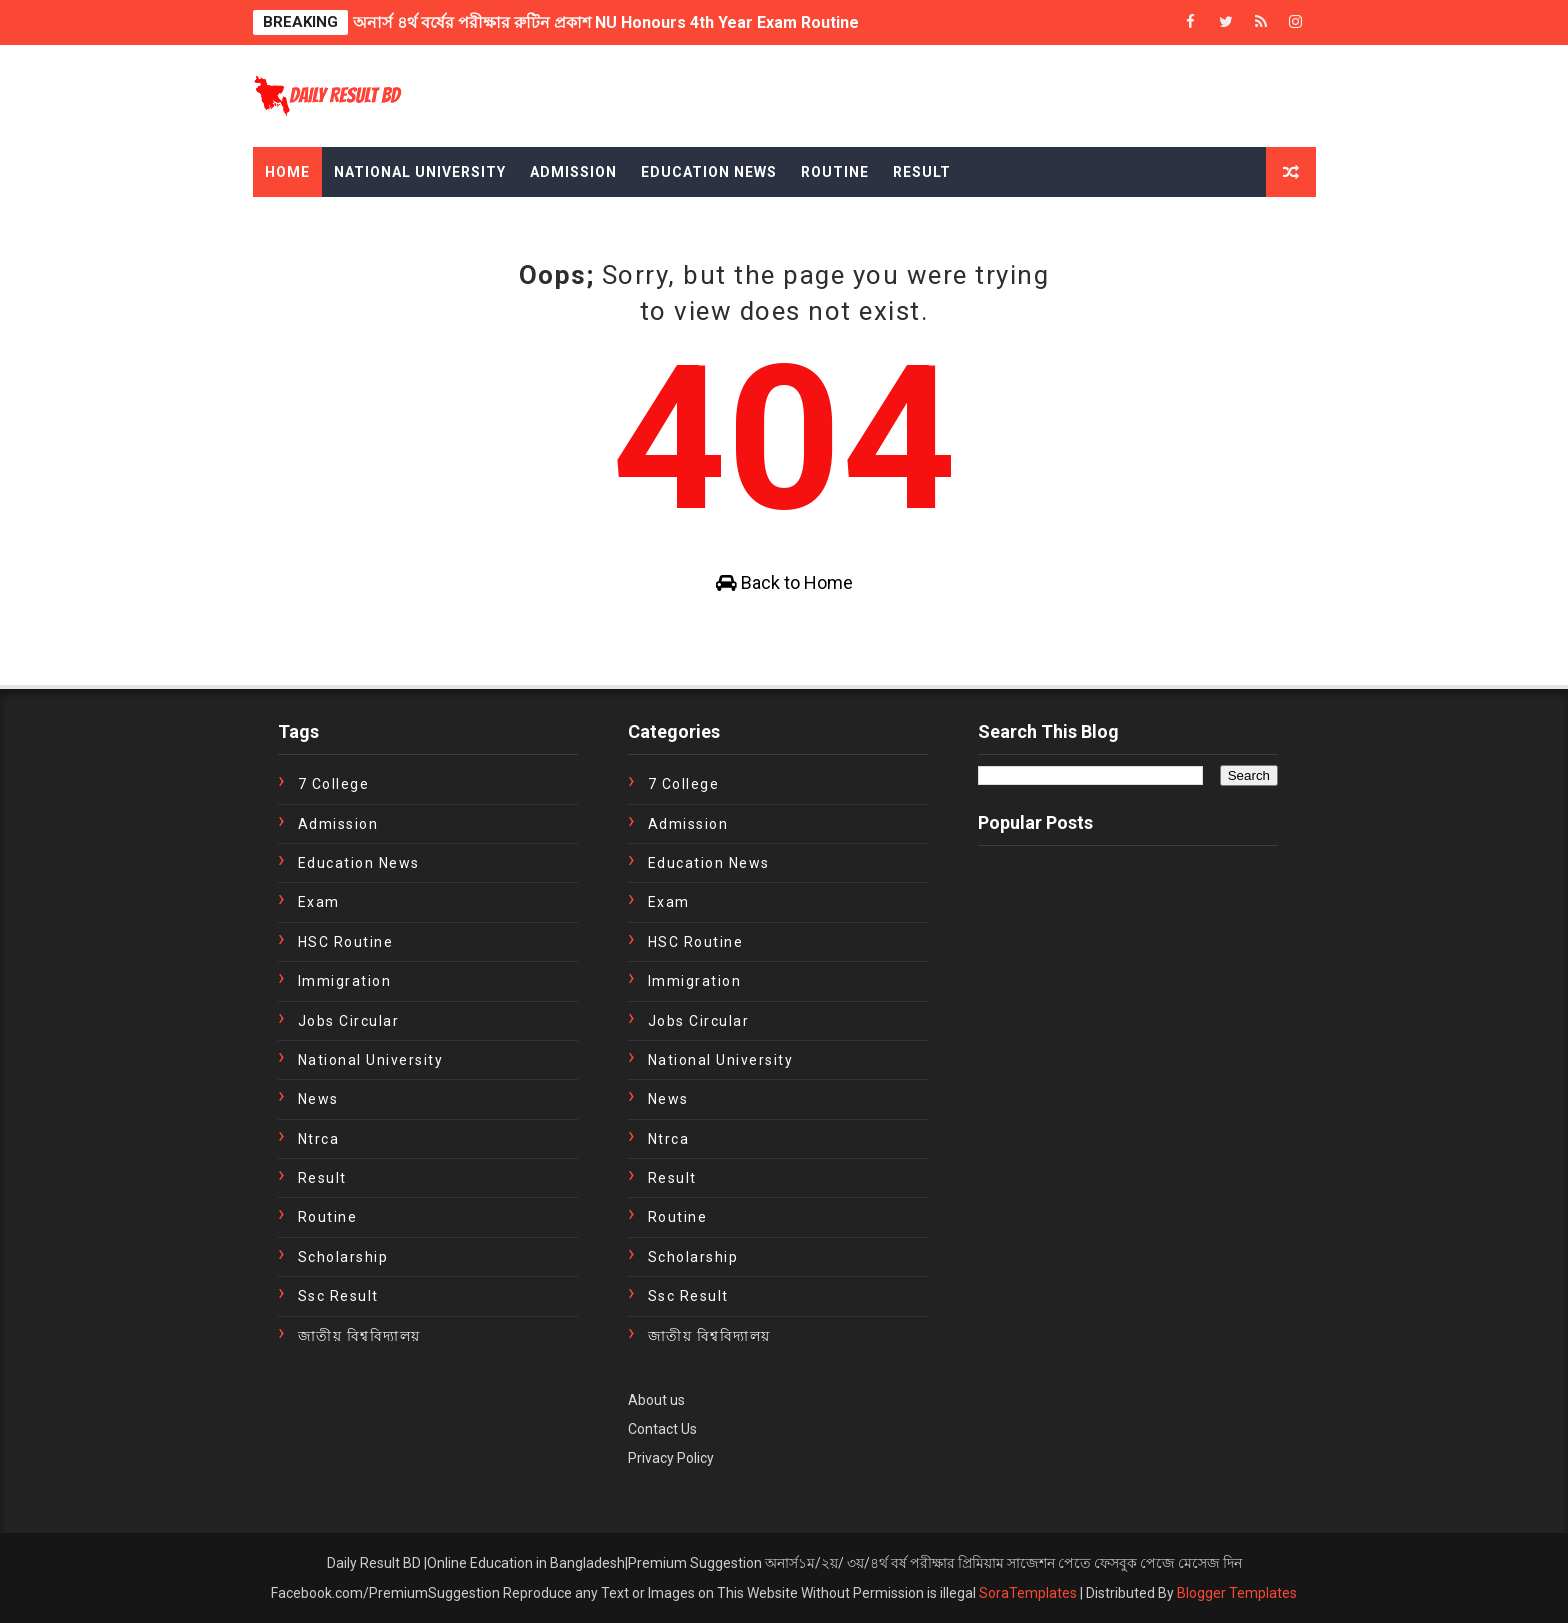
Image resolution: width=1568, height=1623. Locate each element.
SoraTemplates (1028, 1593)
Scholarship (343, 1257)
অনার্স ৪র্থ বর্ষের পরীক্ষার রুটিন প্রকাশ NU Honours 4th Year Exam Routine (606, 22)
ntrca (319, 1139)
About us (656, 1400)
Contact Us (662, 1429)
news (318, 1099)
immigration (345, 981)
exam (319, 902)
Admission (573, 172)
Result (922, 172)
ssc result (338, 1296)
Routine (835, 172)
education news (359, 863)
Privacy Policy (671, 1458)
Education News (709, 172)
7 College (334, 784)
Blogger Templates (1237, 1593)
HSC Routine (346, 942)
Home (287, 172)
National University (420, 172)
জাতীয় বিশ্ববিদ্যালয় (359, 1336)
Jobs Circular (349, 1021)
